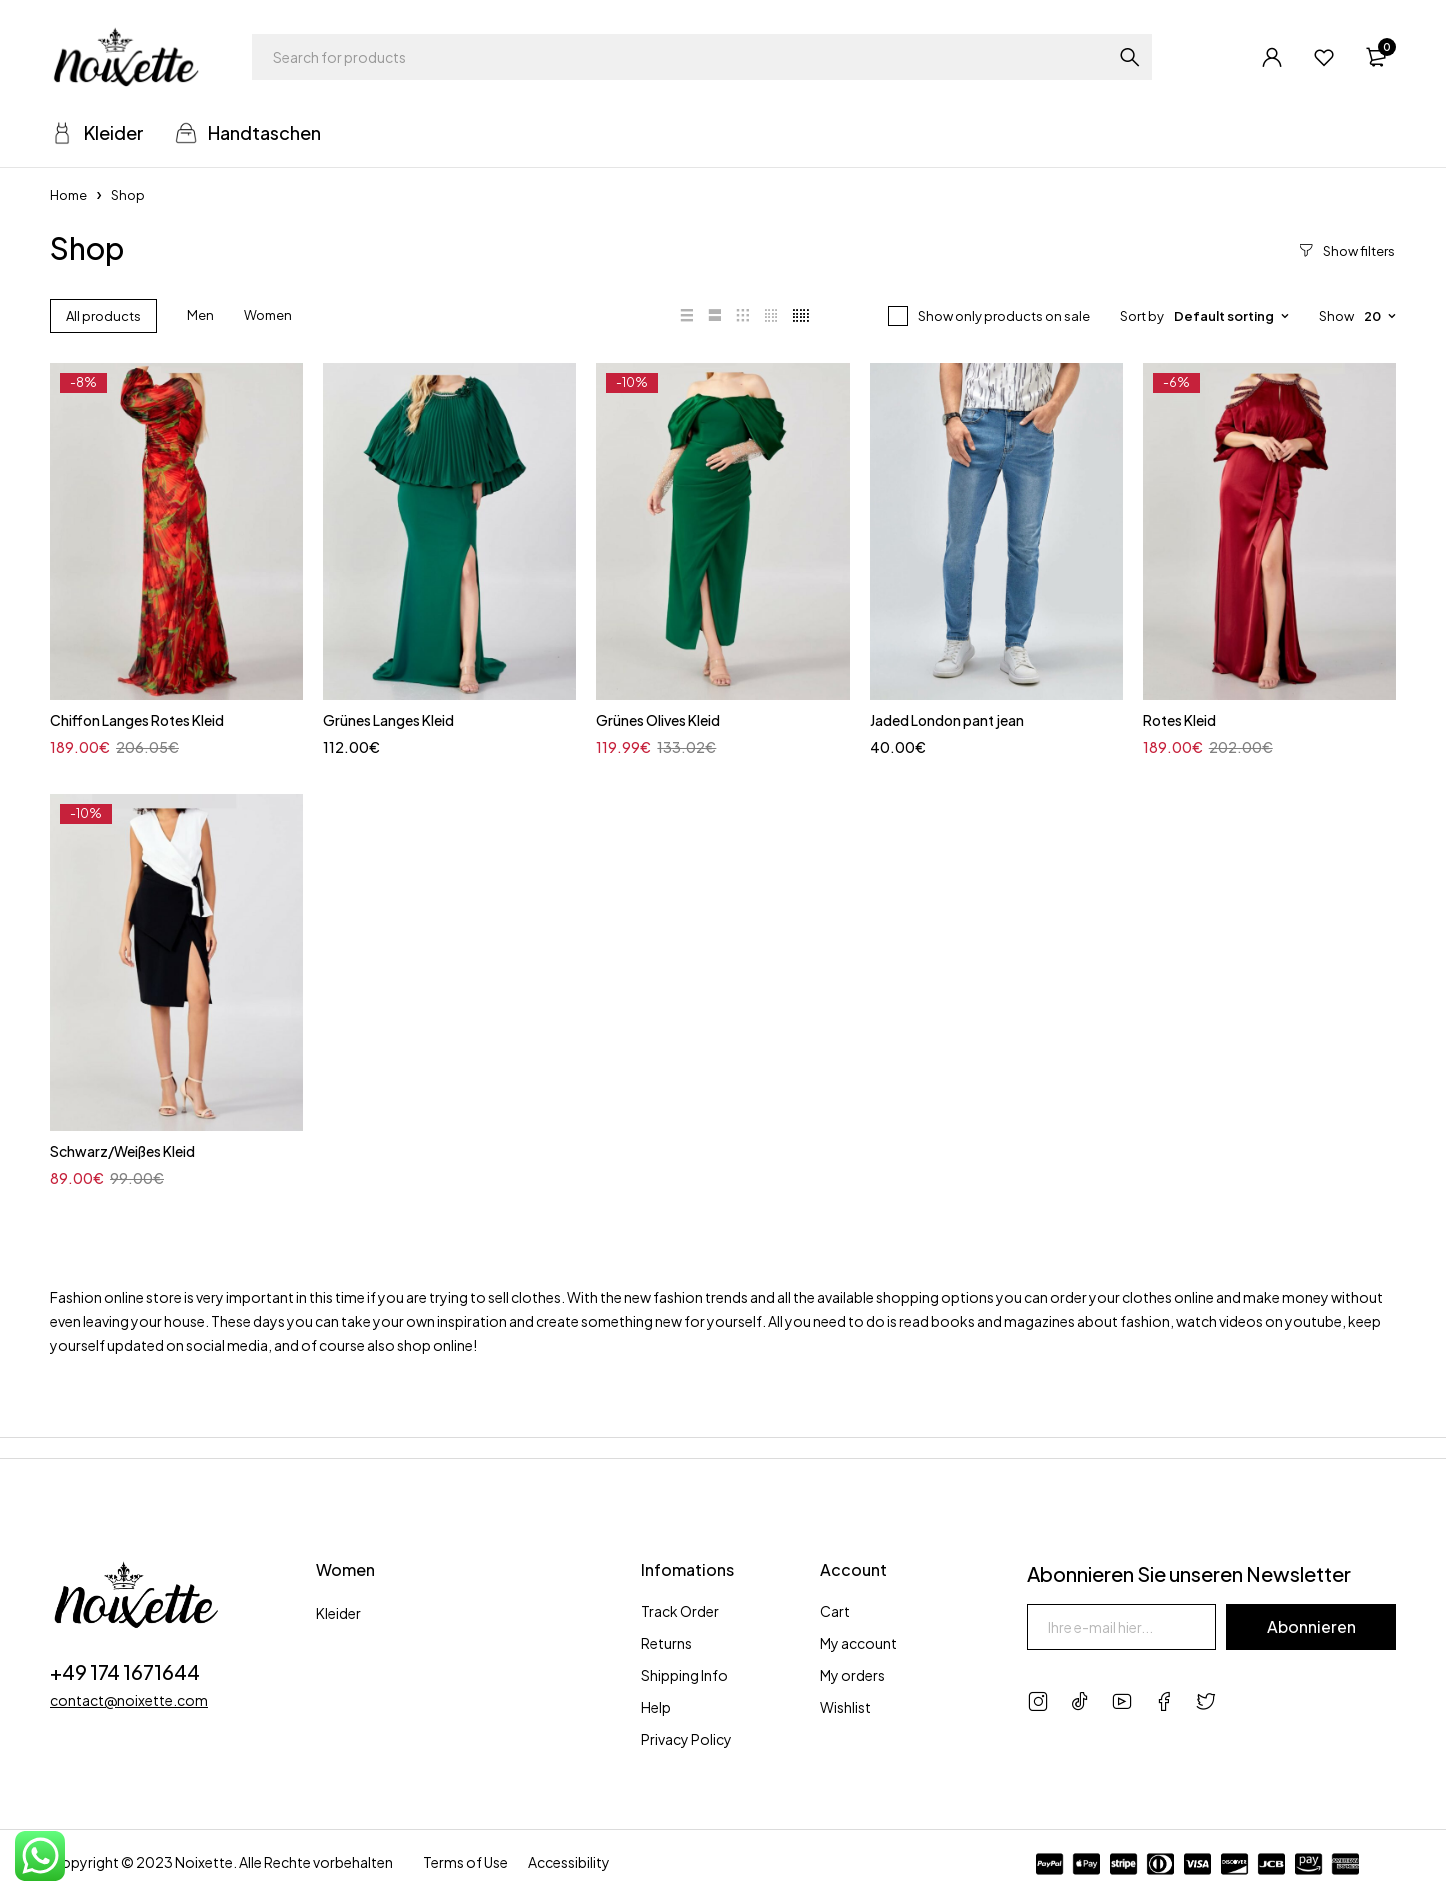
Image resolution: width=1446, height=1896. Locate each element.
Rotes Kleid (1179, 720)
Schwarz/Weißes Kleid (122, 1151)
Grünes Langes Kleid (388, 720)
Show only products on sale (1004, 316)
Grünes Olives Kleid (658, 720)
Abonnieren (1310, 1626)
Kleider (338, 1613)
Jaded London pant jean (947, 720)
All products (103, 316)
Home (68, 195)
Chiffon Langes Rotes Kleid (137, 720)
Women (268, 315)
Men (200, 315)
